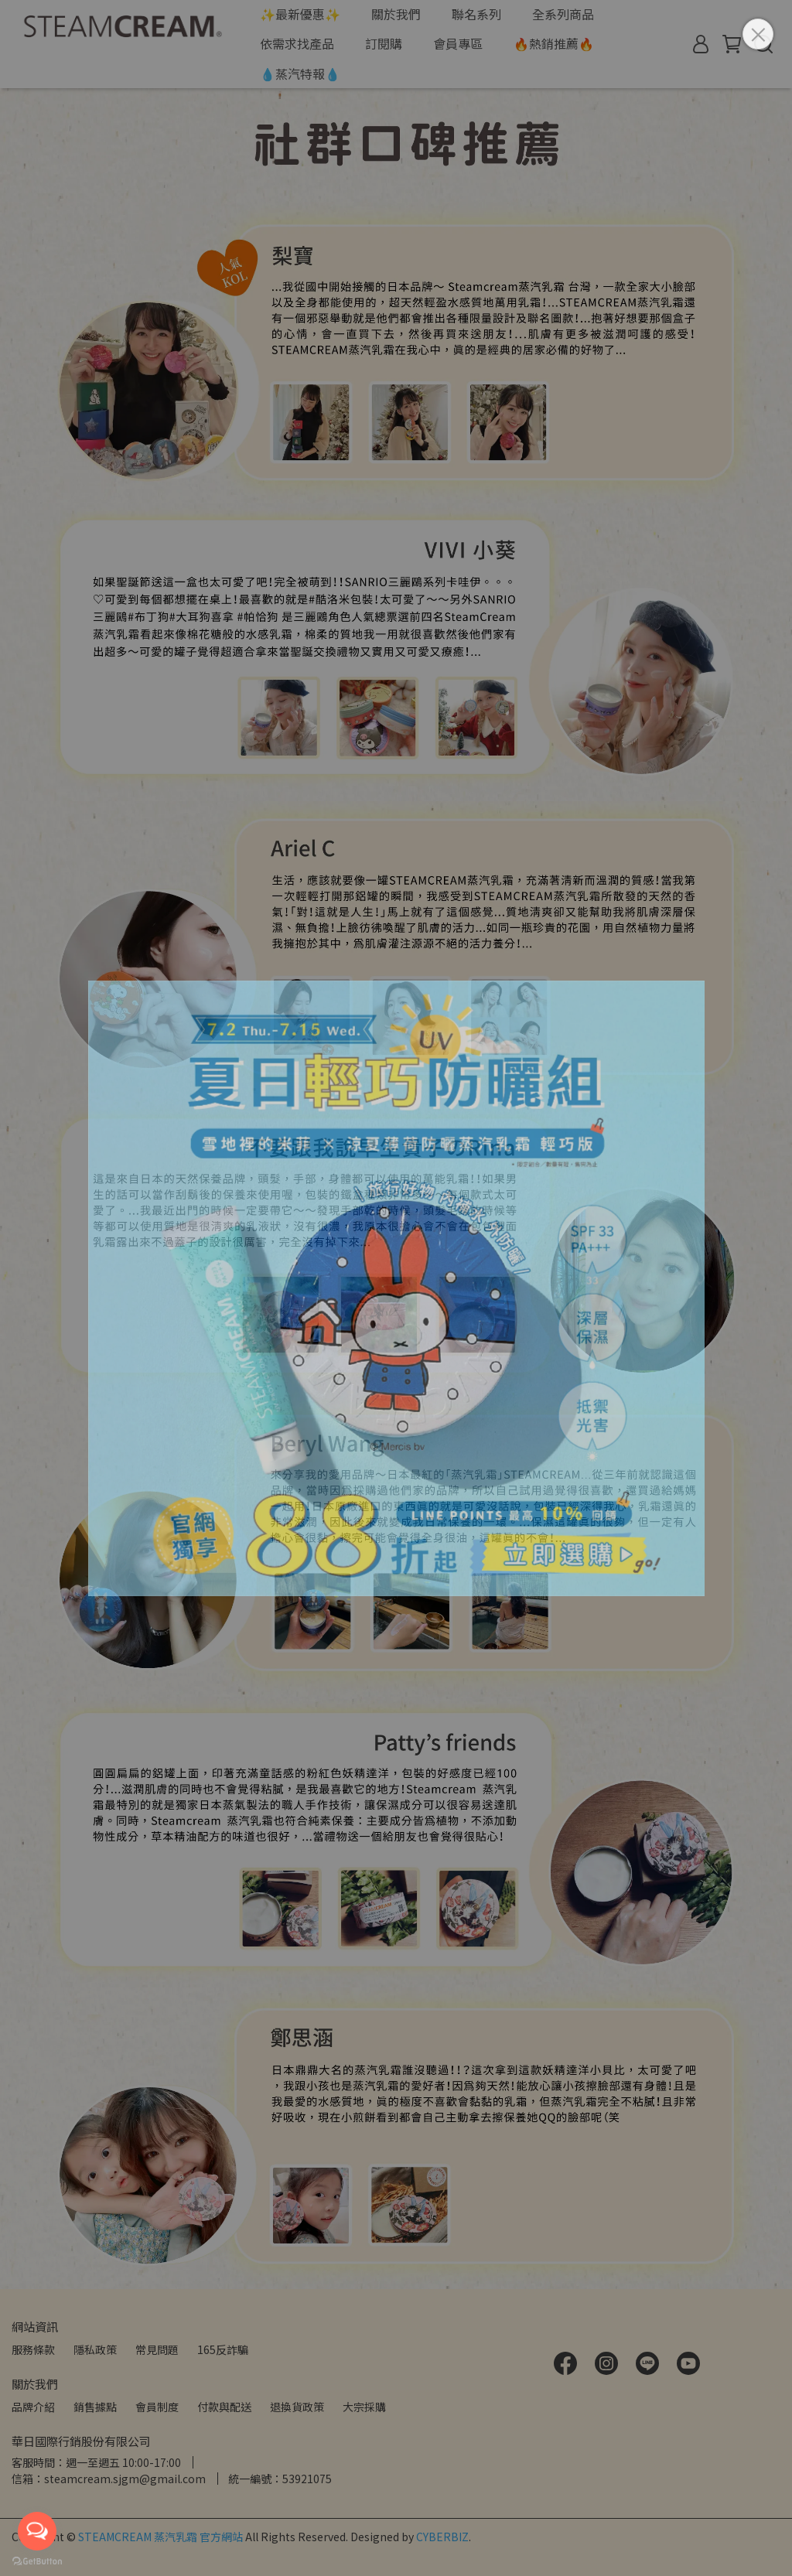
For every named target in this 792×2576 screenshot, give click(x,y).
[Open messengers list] (37, 2531)
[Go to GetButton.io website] (37, 2560)
